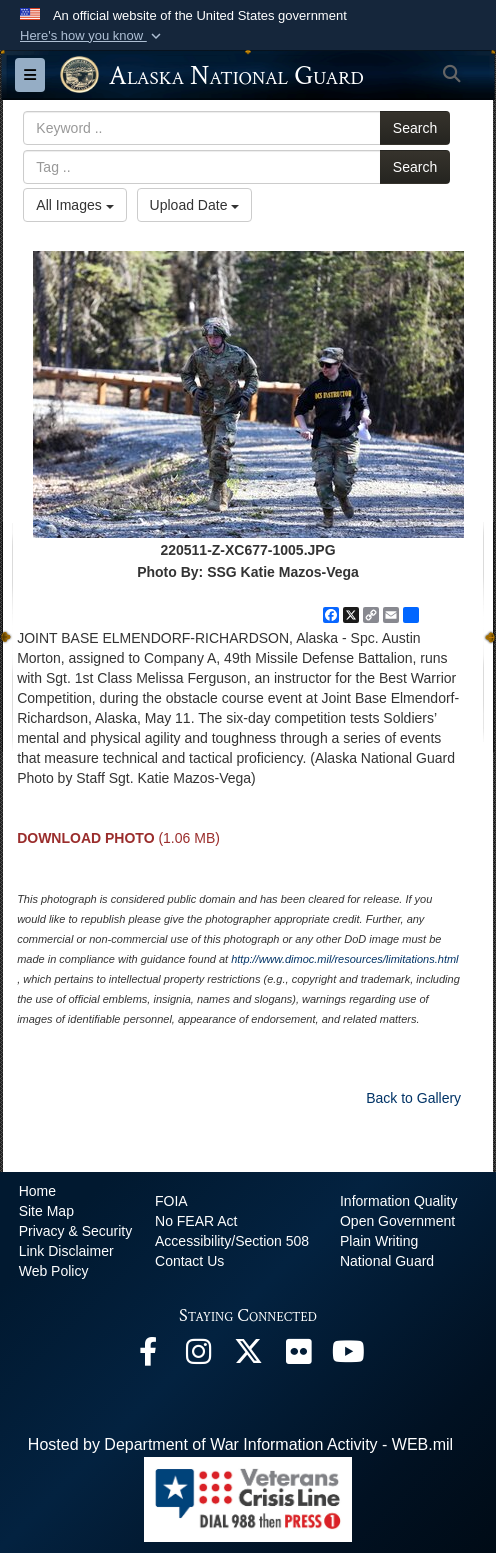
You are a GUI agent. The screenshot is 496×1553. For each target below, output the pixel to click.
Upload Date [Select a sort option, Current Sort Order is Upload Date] (195, 205)
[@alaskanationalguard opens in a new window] (198, 1356)
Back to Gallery (413, 1098)
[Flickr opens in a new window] (298, 1356)
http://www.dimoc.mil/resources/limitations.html (344, 959)
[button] (92, 36)
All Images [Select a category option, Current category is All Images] (74, 205)
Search (415, 128)
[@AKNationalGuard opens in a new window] (248, 1356)
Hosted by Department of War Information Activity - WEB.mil (240, 1444)
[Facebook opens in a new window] (148, 1356)
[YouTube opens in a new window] (348, 1356)
